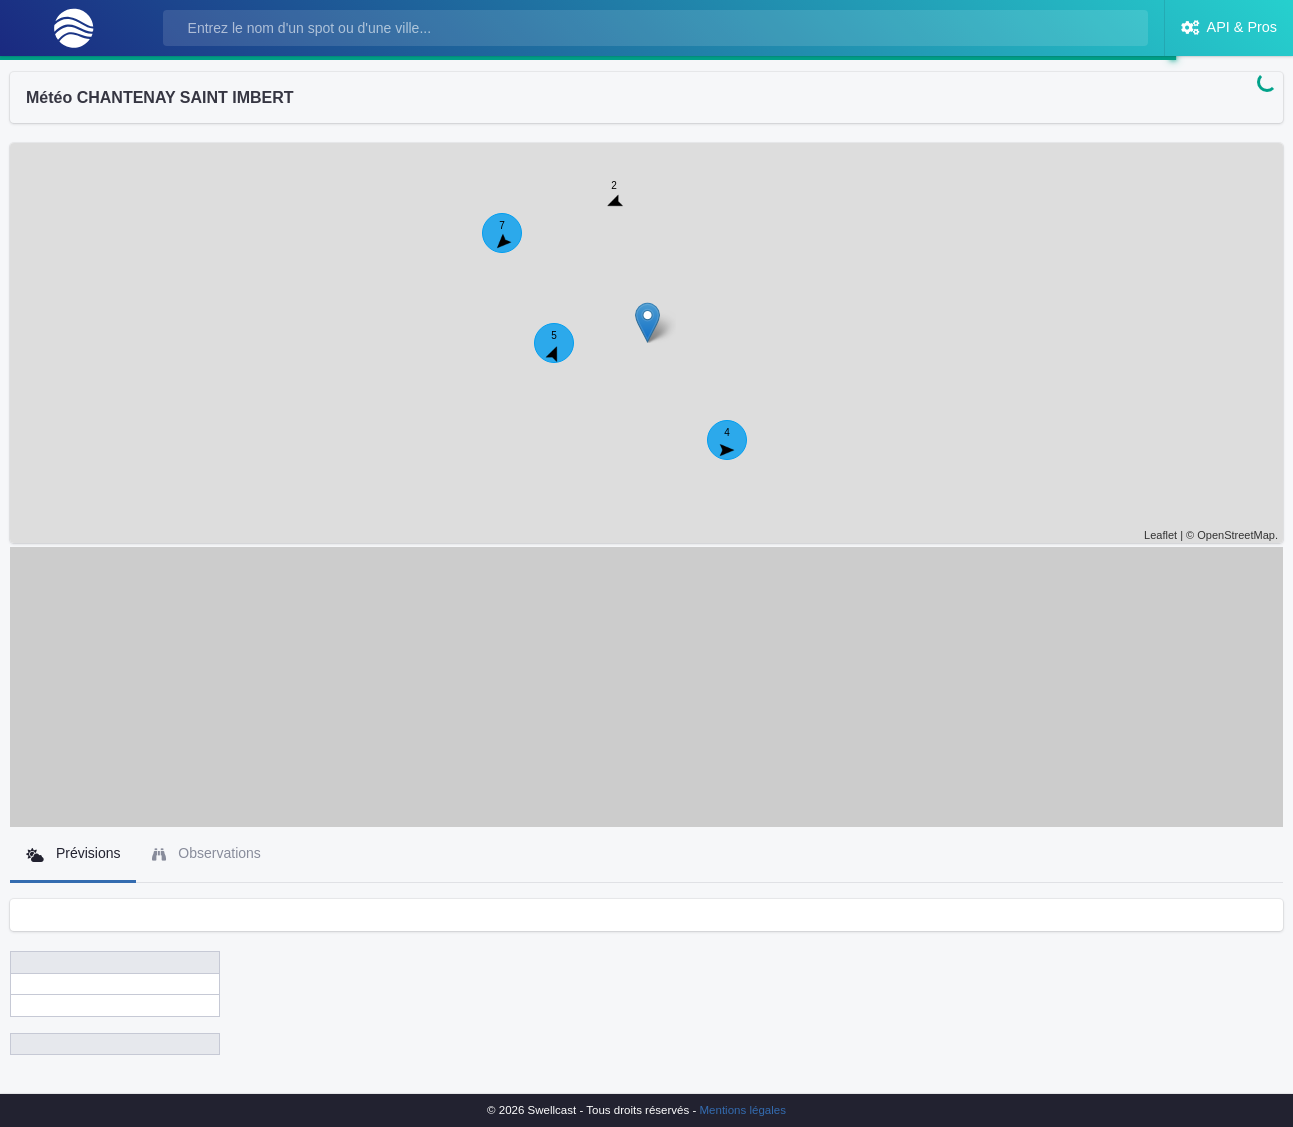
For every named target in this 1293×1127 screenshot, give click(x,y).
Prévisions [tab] (73, 853)
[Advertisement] (647, 687)
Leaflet (1160, 535)
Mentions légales (743, 1110)
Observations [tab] (206, 853)
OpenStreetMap (1236, 535)
